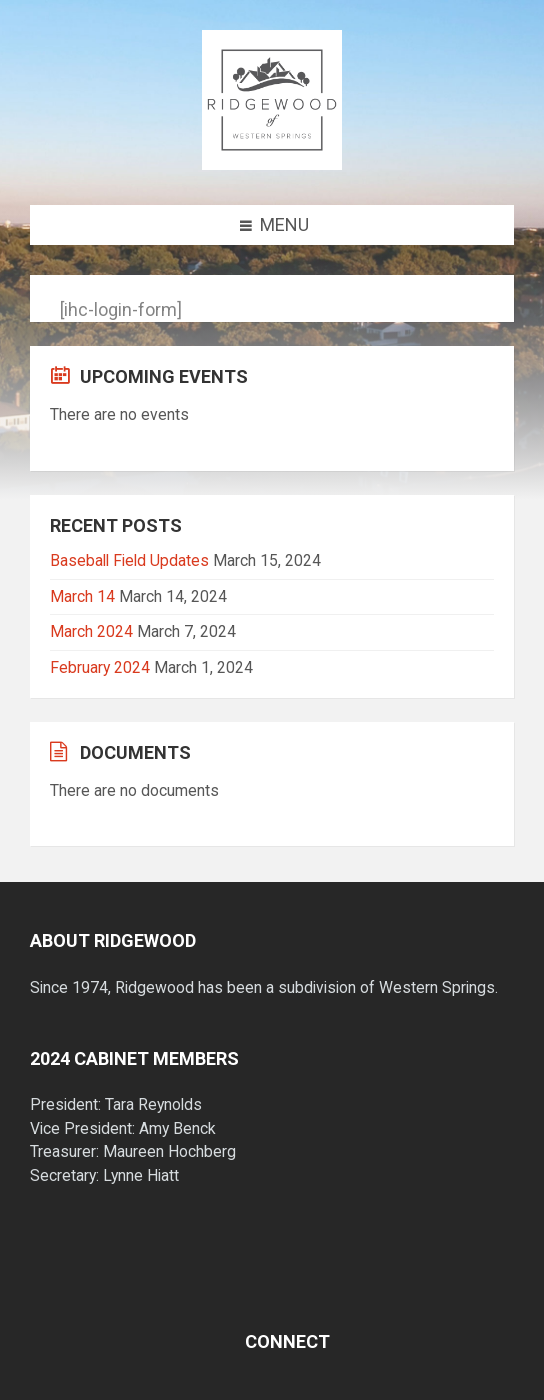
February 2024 (100, 667)
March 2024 (91, 631)
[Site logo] (272, 163)
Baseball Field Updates (129, 560)
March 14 (82, 596)
